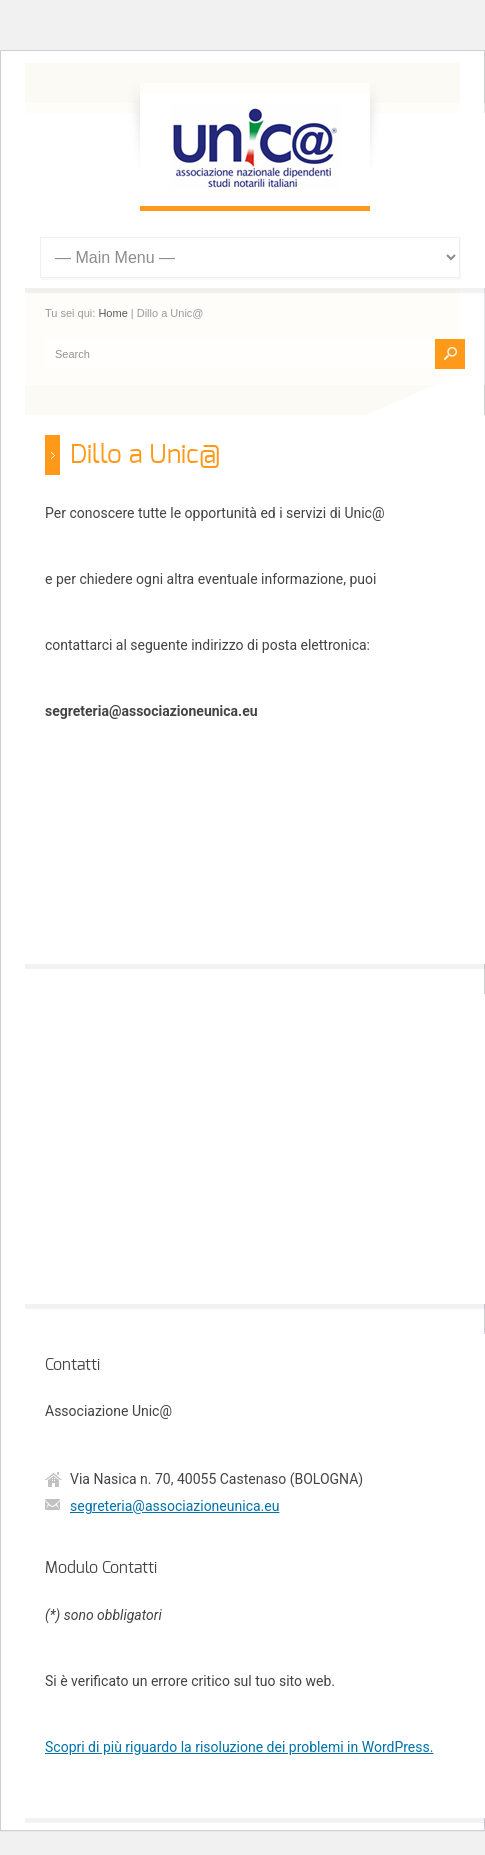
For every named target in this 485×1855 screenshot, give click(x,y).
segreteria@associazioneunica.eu (174, 1506)
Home (112, 313)
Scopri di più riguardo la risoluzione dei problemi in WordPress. (239, 1747)
